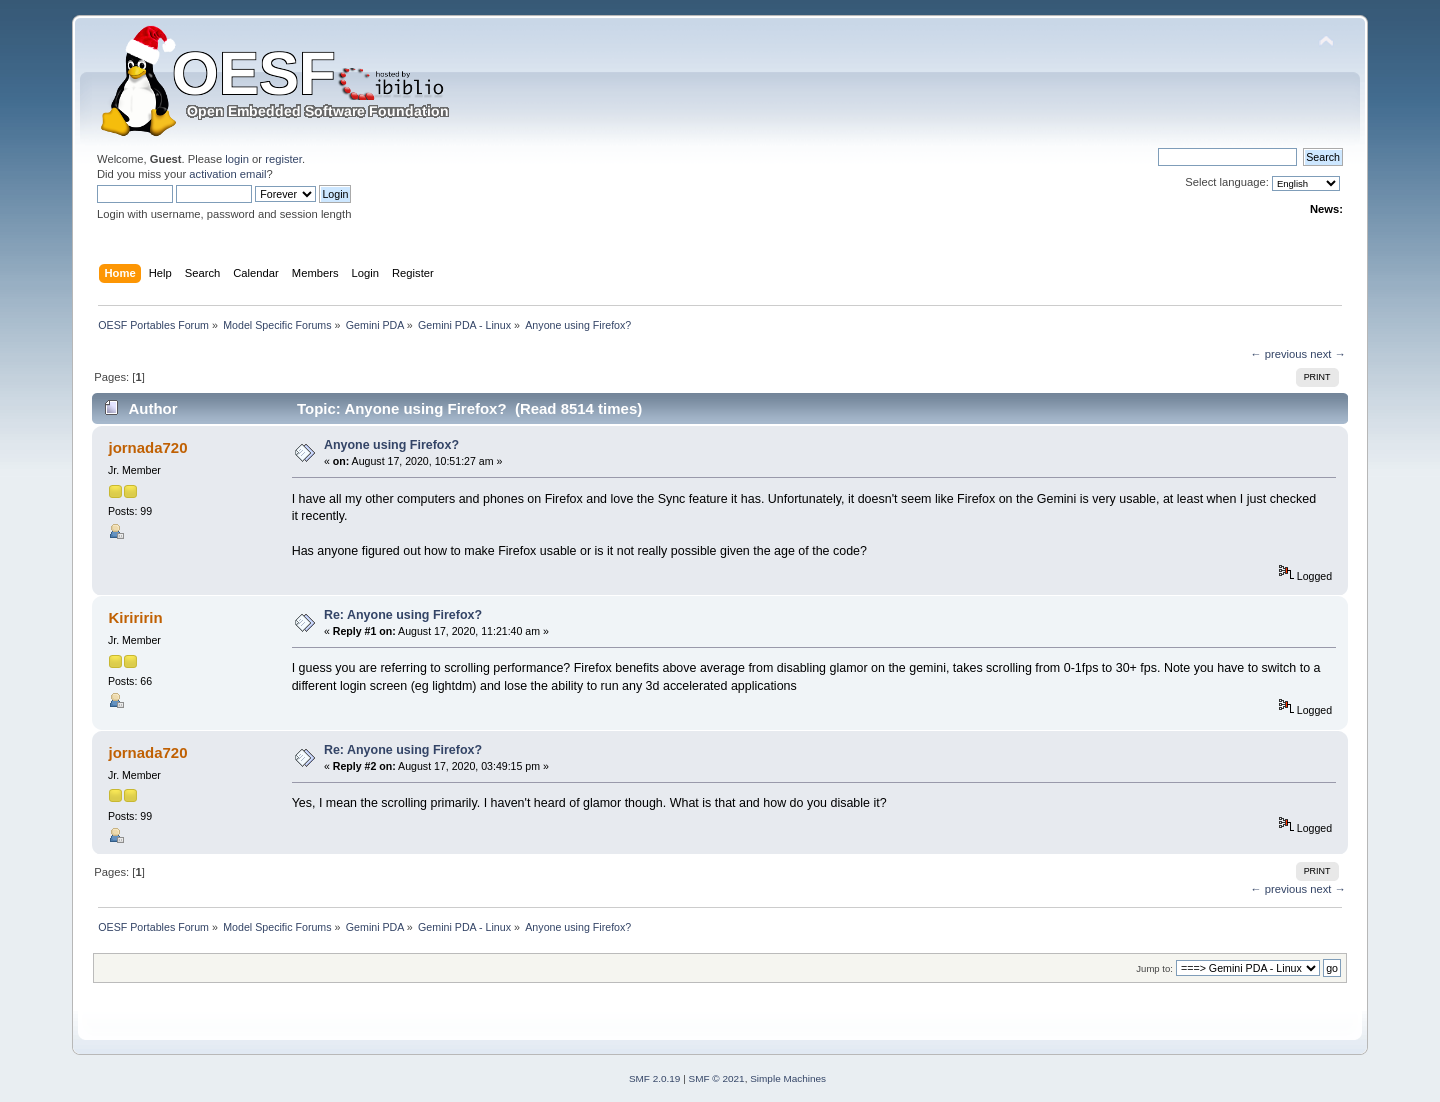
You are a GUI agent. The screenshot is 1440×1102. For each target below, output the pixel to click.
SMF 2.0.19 (655, 1078)
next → (1328, 354)
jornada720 (147, 447)
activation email (227, 174)
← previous (1278, 354)
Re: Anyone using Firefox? (403, 615)
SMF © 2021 (717, 1078)
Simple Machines (788, 1078)
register (283, 159)
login (237, 159)
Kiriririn (135, 617)
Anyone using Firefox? (391, 445)
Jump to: (1154, 968)
